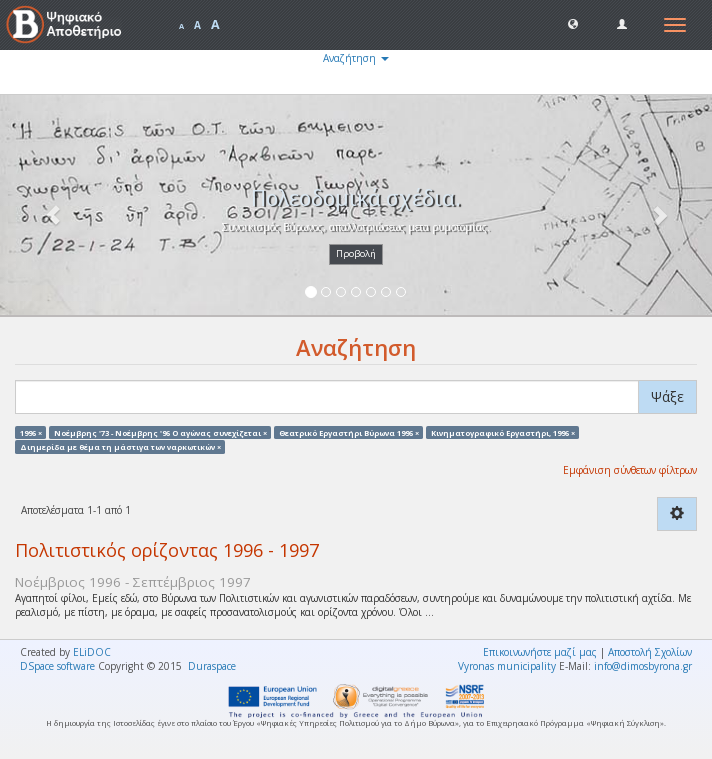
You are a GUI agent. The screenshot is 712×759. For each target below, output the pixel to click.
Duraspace (212, 666)
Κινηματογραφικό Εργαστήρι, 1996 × (503, 432)
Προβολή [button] (356, 253)
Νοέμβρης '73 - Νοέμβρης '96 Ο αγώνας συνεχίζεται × (160, 432)
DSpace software (57, 666)
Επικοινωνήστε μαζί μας (540, 652)
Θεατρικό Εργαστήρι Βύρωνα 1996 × (349, 432)
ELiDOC (92, 652)
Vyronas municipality (507, 666)
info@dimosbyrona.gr (643, 666)
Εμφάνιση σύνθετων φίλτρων (630, 470)
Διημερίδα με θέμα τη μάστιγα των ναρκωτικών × (120, 446)
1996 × (31, 432)
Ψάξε (667, 396)
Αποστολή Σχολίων (650, 652)
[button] (573, 23)
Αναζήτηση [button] (356, 58)
